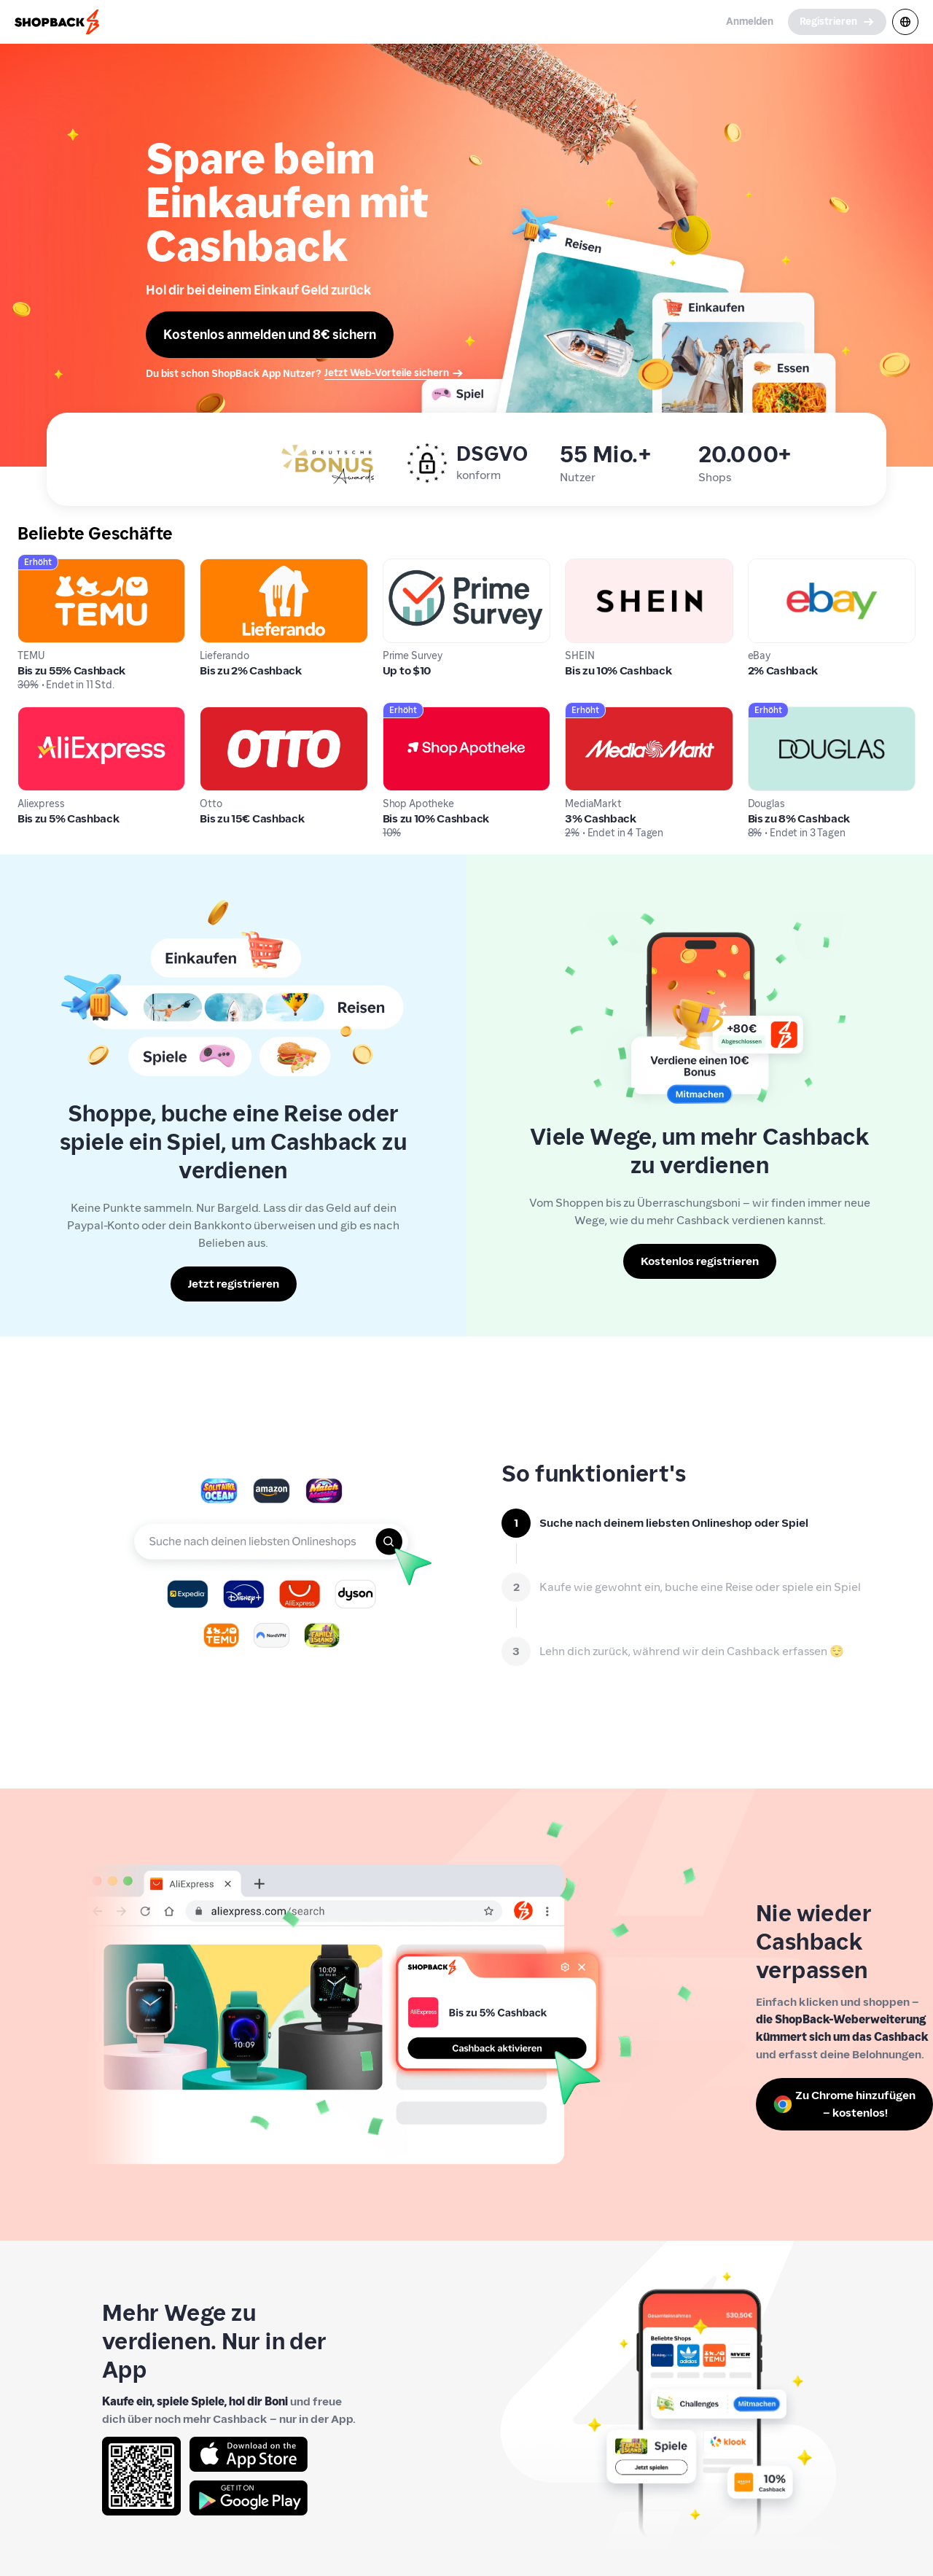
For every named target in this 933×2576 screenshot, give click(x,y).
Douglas (769, 715)
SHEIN (581, 567)
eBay (761, 567)
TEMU (33, 567)
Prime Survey (418, 567)
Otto (212, 715)
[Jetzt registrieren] (234, 1283)
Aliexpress (44, 715)
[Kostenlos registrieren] (699, 1261)
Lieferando (228, 567)
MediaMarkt (598, 715)
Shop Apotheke (424, 715)
